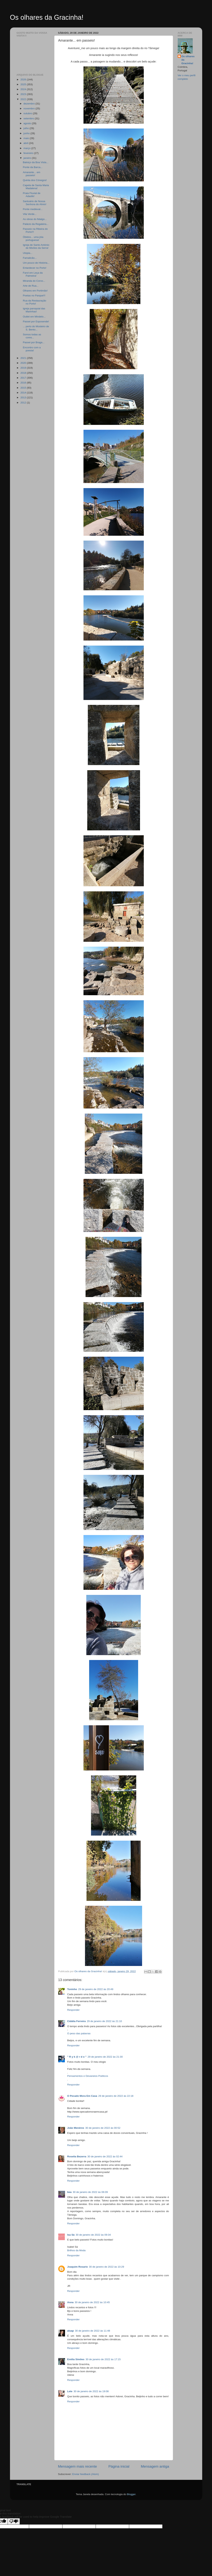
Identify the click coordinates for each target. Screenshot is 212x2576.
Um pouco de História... (36, 262)
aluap (70, 2330)
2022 (23, 99)
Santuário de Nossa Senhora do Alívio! (34, 203)
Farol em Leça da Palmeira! (33, 274)
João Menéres (75, 2127)
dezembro (30, 103)
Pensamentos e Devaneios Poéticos (87, 2076)
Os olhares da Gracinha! (46, 17)
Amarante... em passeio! (31, 174)
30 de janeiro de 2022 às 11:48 (92, 2330)
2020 (23, 362)
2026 (23, 79)
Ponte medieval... (32, 209)
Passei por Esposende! (36, 321)
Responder (73, 2009)
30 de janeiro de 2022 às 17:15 (103, 2359)
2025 (23, 84)
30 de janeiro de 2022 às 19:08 (91, 2391)
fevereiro (29, 153)
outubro (28, 113)
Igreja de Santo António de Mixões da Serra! (36, 246)
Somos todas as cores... (32, 336)
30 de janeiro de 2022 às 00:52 (102, 2127)
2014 (23, 392)
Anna (70, 2302)
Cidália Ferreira (76, 2021)
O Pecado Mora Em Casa (82, 2095)
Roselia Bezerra (76, 2156)
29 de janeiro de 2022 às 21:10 (104, 2021)
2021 (23, 358)
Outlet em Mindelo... (34, 316)
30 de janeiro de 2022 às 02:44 (104, 2156)
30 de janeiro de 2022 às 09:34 (93, 2234)
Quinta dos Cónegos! (35, 180)
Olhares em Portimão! (35, 290)
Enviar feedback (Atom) (85, 2474)
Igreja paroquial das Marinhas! (34, 310)
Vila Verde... (30, 214)
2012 (23, 402)
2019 (23, 367)
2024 (23, 89)
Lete (70, 2391)
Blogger (131, 2494)
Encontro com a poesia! (32, 349)
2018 (23, 372)
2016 (23, 382)
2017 (23, 377)
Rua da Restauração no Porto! (34, 302)
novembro (30, 108)
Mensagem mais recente (77, 2466)
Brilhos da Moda (76, 2250)
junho (27, 133)
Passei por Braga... (33, 342)
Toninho (72, 1989)
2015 (23, 387)
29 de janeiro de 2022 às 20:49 (95, 1989)
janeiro (28, 158)
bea (69, 2192)
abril (26, 143)
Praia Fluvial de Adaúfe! (31, 195)
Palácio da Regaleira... (35, 224)
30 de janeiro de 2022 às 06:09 (90, 2192)
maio (27, 138)
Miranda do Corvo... (34, 280)
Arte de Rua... (30, 285)
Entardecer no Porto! (34, 267)
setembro (29, 118)
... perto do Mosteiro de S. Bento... (36, 328)
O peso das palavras (79, 2033)
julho (27, 128)
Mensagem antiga (155, 2466)
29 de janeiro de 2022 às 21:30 (105, 2056)
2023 (23, 94)
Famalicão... (30, 257)
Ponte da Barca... (32, 167)
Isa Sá (71, 2234)
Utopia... (27, 253)
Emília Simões (76, 2359)
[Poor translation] (14, 2521)
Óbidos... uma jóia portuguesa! (33, 238)
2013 (23, 397)
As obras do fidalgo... (35, 219)
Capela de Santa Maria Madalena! (36, 187)
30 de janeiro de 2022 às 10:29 (106, 2266)
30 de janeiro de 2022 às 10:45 (92, 2302)
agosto (28, 123)
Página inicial (118, 2466)
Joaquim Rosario (77, 2266)
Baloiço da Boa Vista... (35, 162)
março (27, 148)
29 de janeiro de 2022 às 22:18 (115, 2095)
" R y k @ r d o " (76, 2056)
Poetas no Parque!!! (34, 295)
